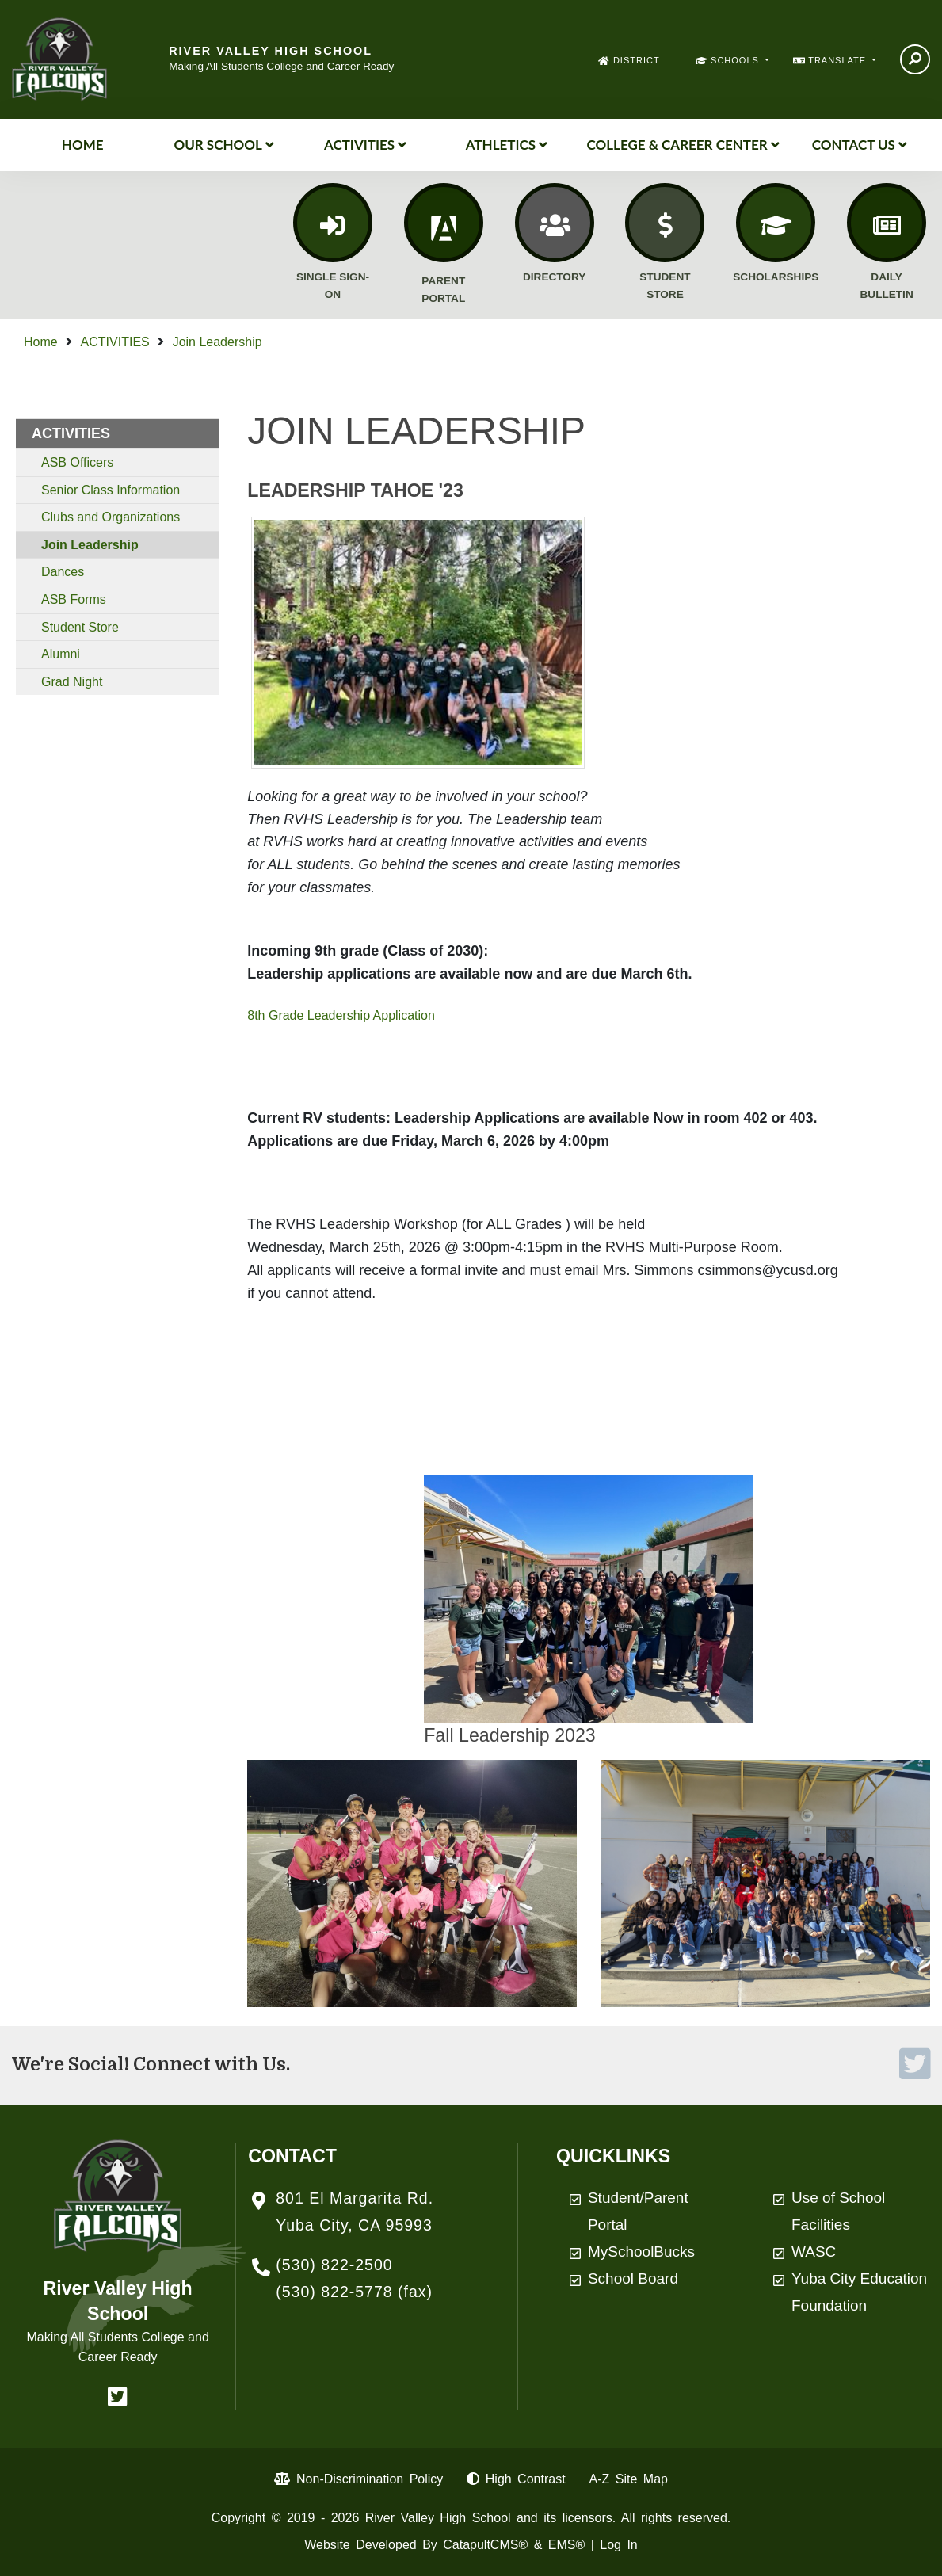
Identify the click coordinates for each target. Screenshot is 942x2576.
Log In (618, 2544)
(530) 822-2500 (334, 2264)
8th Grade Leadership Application (341, 1015)
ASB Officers (77, 462)
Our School (223, 144)
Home (83, 144)
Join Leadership (217, 342)
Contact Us (859, 144)
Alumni (60, 654)
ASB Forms (73, 599)
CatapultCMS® (485, 2544)
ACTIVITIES (365, 144)
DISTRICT (636, 60)
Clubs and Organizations (110, 517)
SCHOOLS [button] (736, 60)
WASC (813, 2251)
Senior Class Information (110, 490)
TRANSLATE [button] (838, 60)
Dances (62, 571)
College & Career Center (683, 144)
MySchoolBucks (641, 2251)
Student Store (80, 627)
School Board (633, 2278)
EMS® (566, 2544)
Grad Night (71, 682)
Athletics (506, 144)
